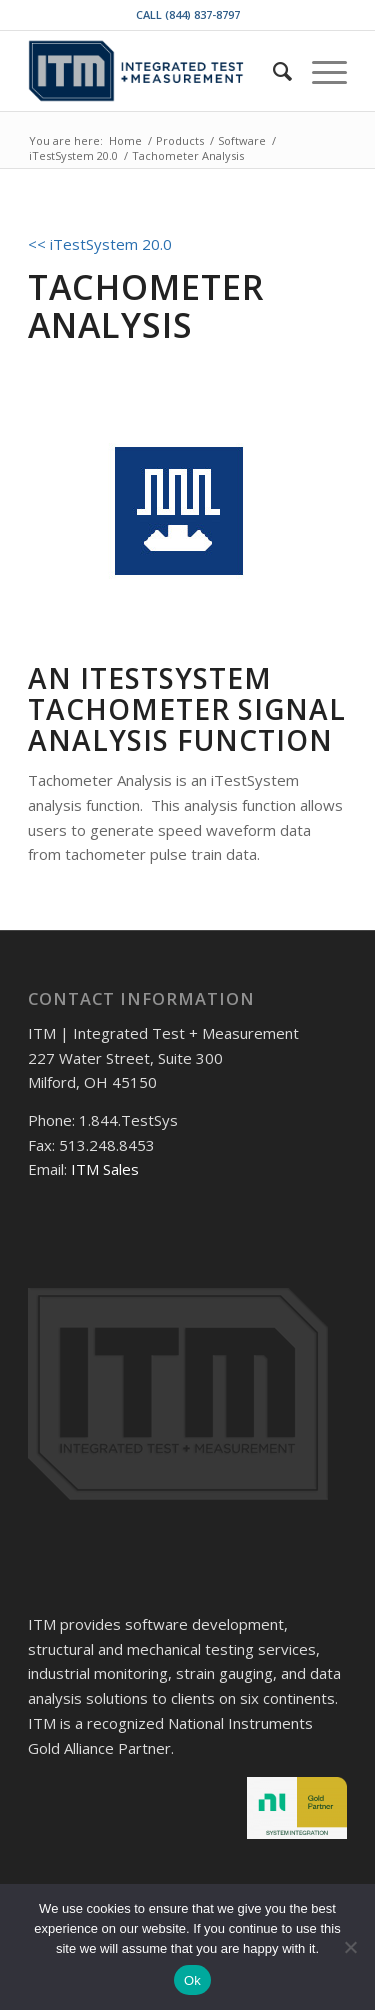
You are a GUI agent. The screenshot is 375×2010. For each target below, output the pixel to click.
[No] (350, 1947)
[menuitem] (272, 71)
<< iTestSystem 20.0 (100, 244)
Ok (192, 1980)
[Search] (272, 71)
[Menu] (319, 71)
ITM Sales (105, 1169)
